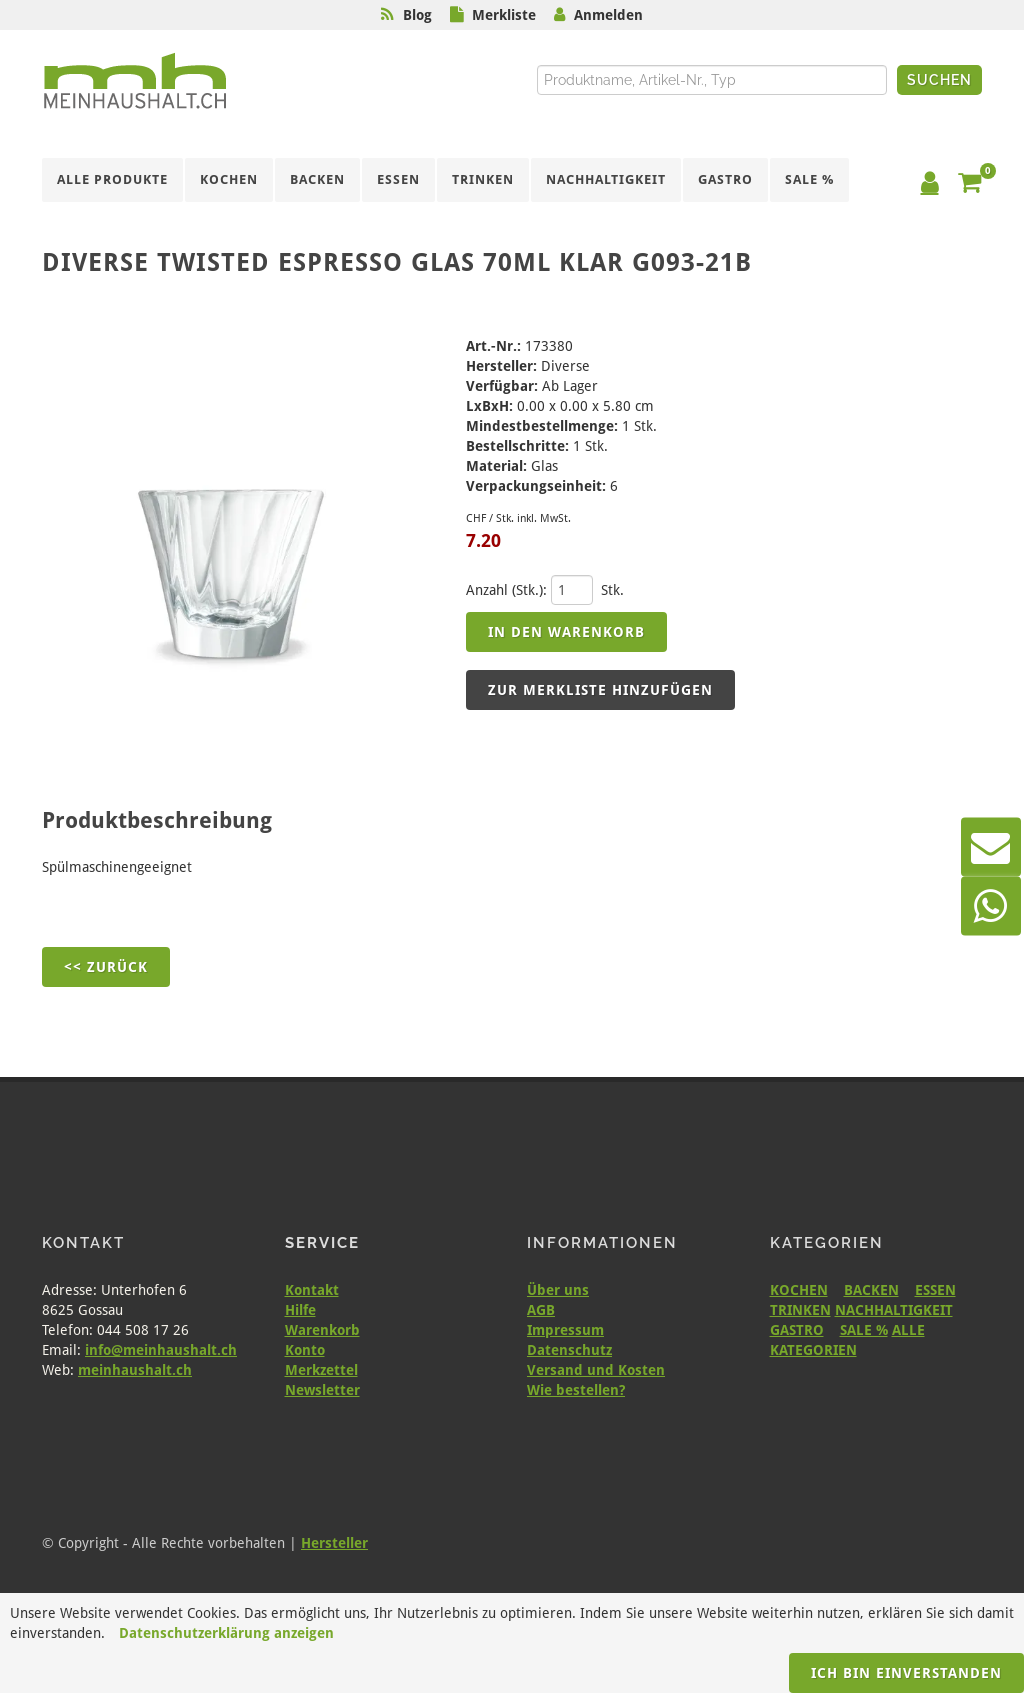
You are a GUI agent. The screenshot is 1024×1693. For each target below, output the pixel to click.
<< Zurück (106, 967)
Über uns (558, 1290)
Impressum (565, 1330)
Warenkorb (322, 1330)
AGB (541, 1310)
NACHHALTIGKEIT (894, 1310)
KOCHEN (799, 1290)
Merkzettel (321, 1370)
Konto (305, 1350)
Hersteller (334, 1543)
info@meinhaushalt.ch (161, 1350)
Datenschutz (569, 1350)
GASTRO (797, 1330)
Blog (417, 15)
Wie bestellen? (576, 1390)
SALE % (864, 1330)
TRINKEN (800, 1310)
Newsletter (322, 1390)
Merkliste (504, 15)
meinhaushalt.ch (135, 1370)
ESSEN (935, 1290)
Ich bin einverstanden (906, 1673)
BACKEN (871, 1290)
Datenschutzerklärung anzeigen (226, 1633)
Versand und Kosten (596, 1370)
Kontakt (312, 1290)
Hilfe (300, 1310)
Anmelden (608, 15)
